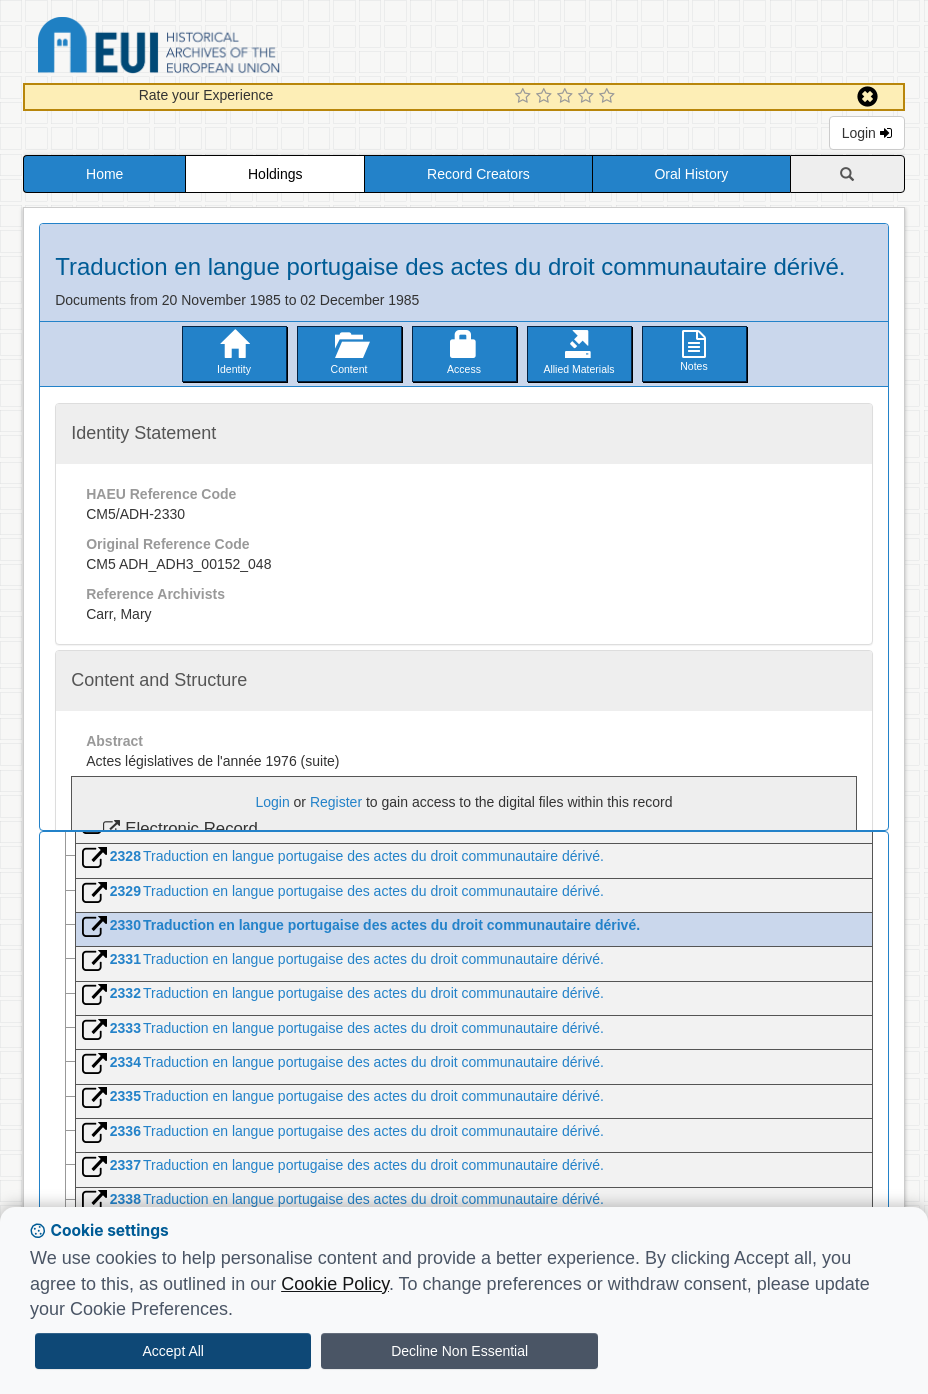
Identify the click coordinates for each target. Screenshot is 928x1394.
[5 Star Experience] (609, 97)
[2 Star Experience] (546, 97)
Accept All (172, 1351)
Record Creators (478, 174)
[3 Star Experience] (567, 97)
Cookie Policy (335, 1284)
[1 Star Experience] (525, 97)
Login (867, 133)
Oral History (691, 174)
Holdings (275, 174)
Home (104, 174)
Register (336, 802)
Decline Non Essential (459, 1351)
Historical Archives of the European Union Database (215, 48)
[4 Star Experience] (588, 97)
